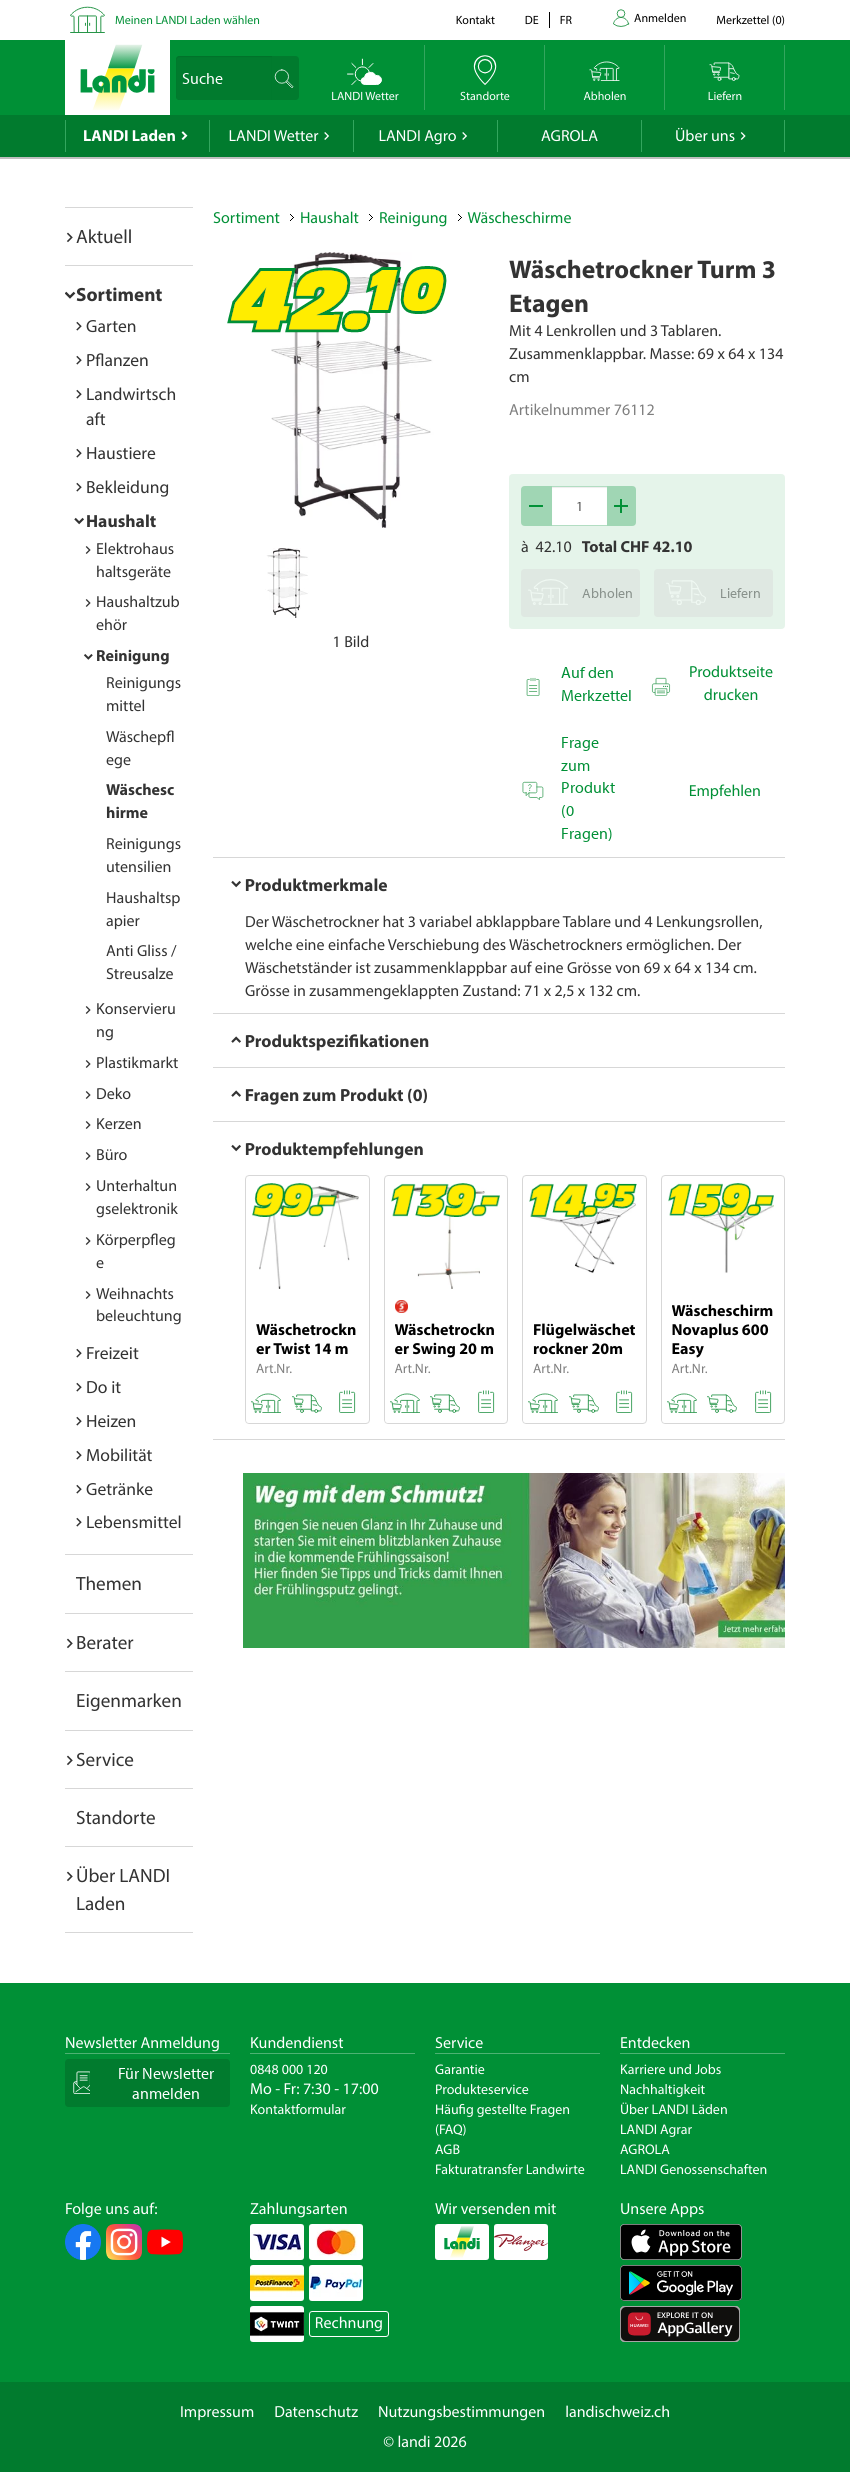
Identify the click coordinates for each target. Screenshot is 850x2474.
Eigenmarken (129, 1700)
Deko (113, 1094)
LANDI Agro (417, 136)
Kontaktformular (298, 2109)
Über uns (705, 136)
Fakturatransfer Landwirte (510, 2169)
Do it (103, 1386)
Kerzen (119, 1124)
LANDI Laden (129, 136)
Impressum (217, 2412)
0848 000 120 (289, 2069)
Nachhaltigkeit (662, 2089)
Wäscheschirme (520, 218)
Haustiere (121, 452)
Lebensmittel (134, 1521)
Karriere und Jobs (670, 2069)
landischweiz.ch (617, 2412)
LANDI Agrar (656, 2129)
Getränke (119, 1488)
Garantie (460, 2069)
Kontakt (475, 20)
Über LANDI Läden (674, 2109)
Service (105, 1759)
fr (566, 20)
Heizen (111, 1420)
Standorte (116, 1817)
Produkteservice (482, 2089)
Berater (105, 1642)
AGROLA (569, 136)
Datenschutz (316, 2412)
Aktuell (104, 236)
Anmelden (660, 18)
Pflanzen (117, 359)
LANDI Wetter (274, 136)
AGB (447, 2149)
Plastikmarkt (137, 1063)
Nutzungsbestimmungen (461, 2412)
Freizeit (112, 1352)
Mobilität (119, 1454)
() (750, 20)
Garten (111, 325)
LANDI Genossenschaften (693, 2169)
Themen (109, 1583)
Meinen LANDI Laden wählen (187, 20)
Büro (111, 1155)
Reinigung (133, 656)
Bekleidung (127, 486)
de (532, 20)
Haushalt (121, 520)
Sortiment (119, 294)
